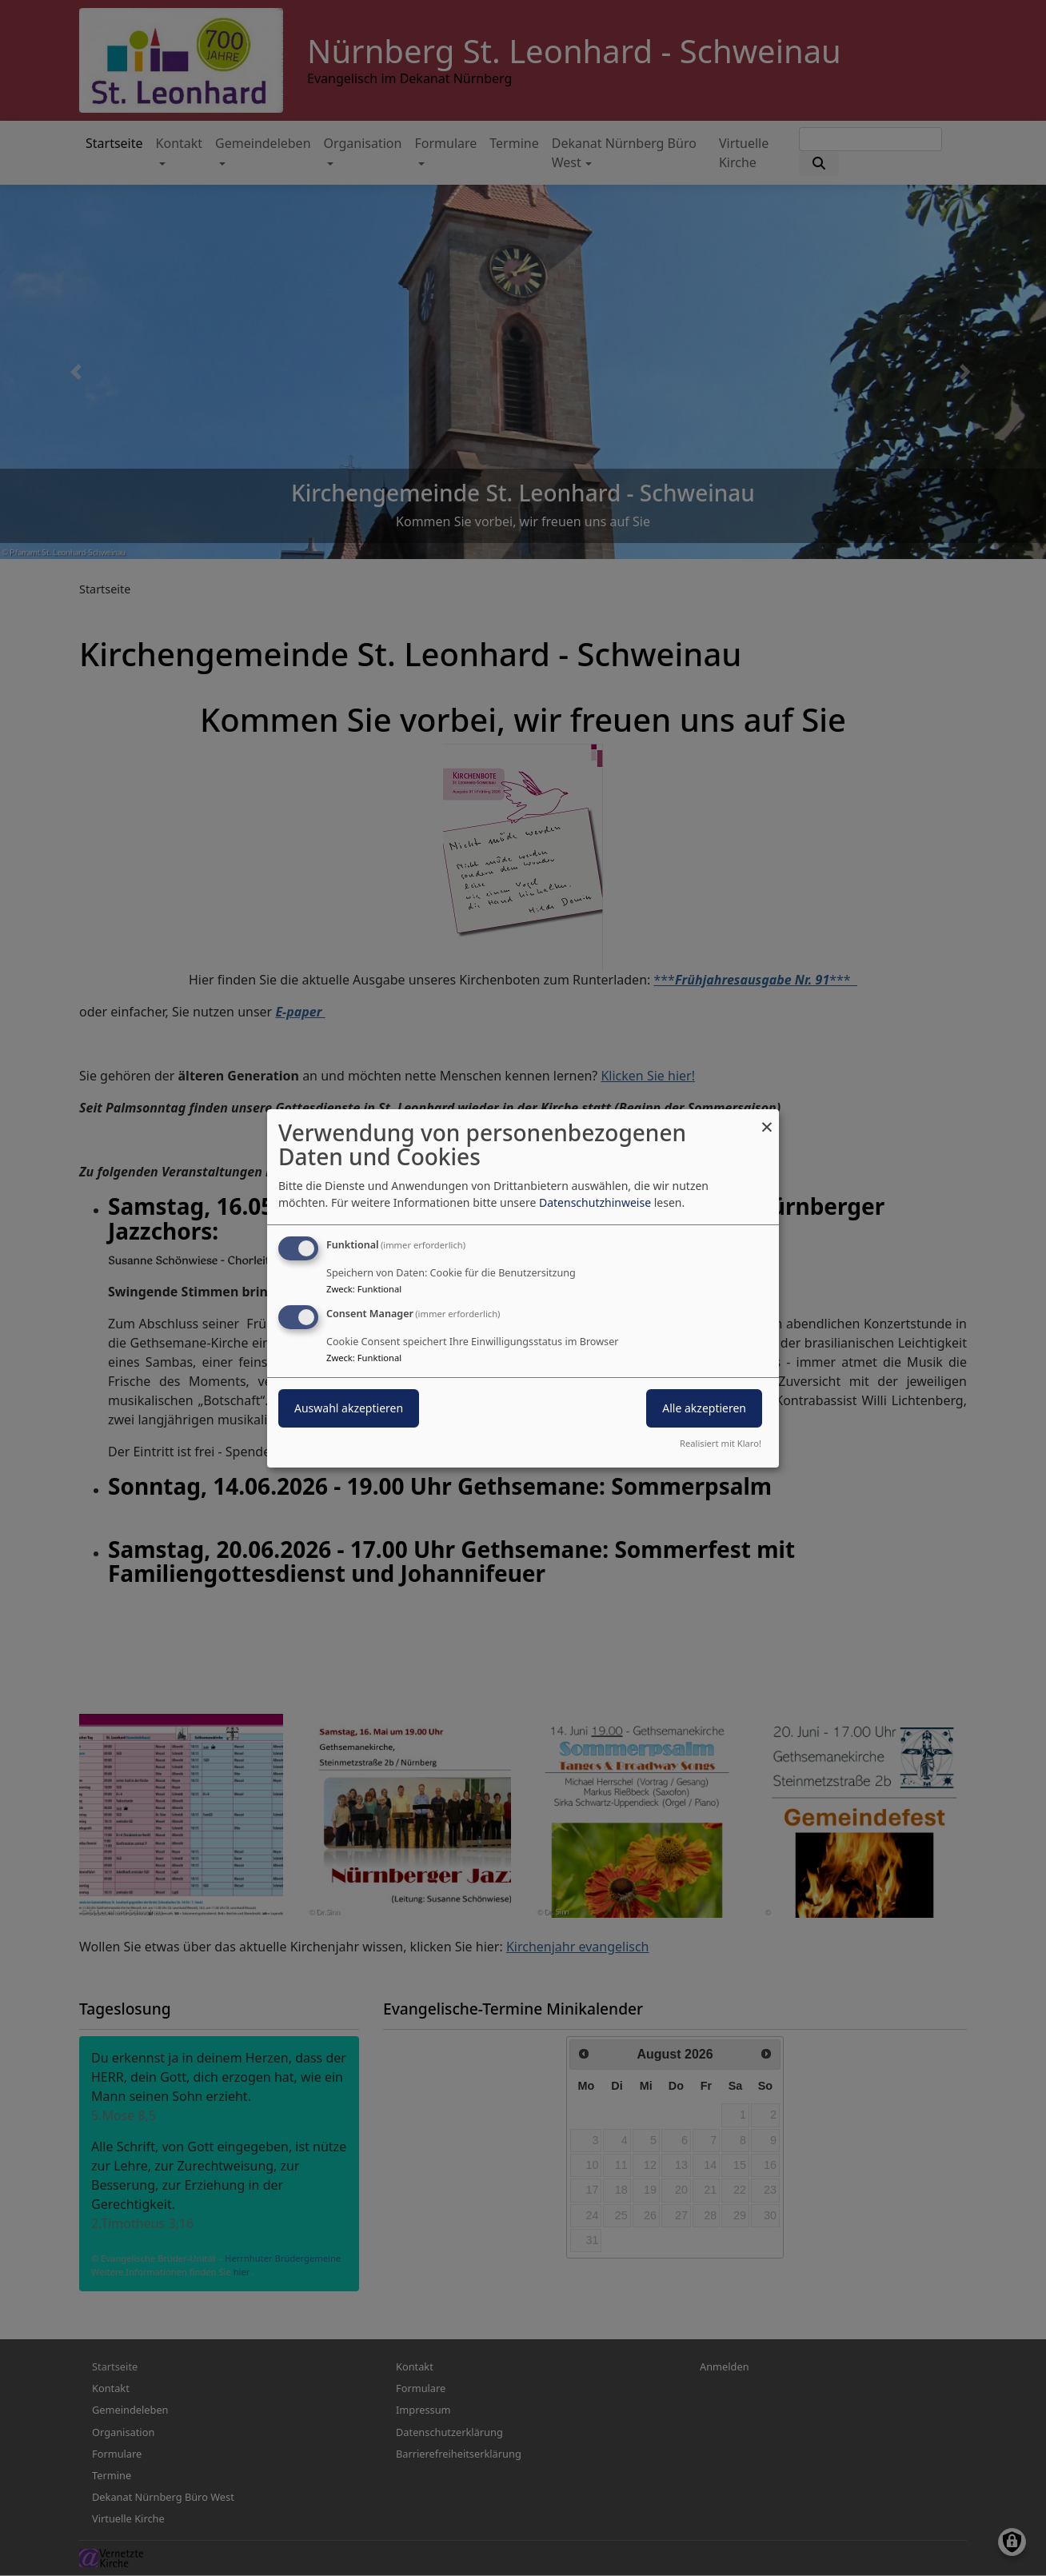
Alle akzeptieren (704, 1408)
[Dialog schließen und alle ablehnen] (767, 1118)
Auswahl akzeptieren (348, 1408)
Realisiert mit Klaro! (720, 1443)
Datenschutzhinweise (595, 1202)
